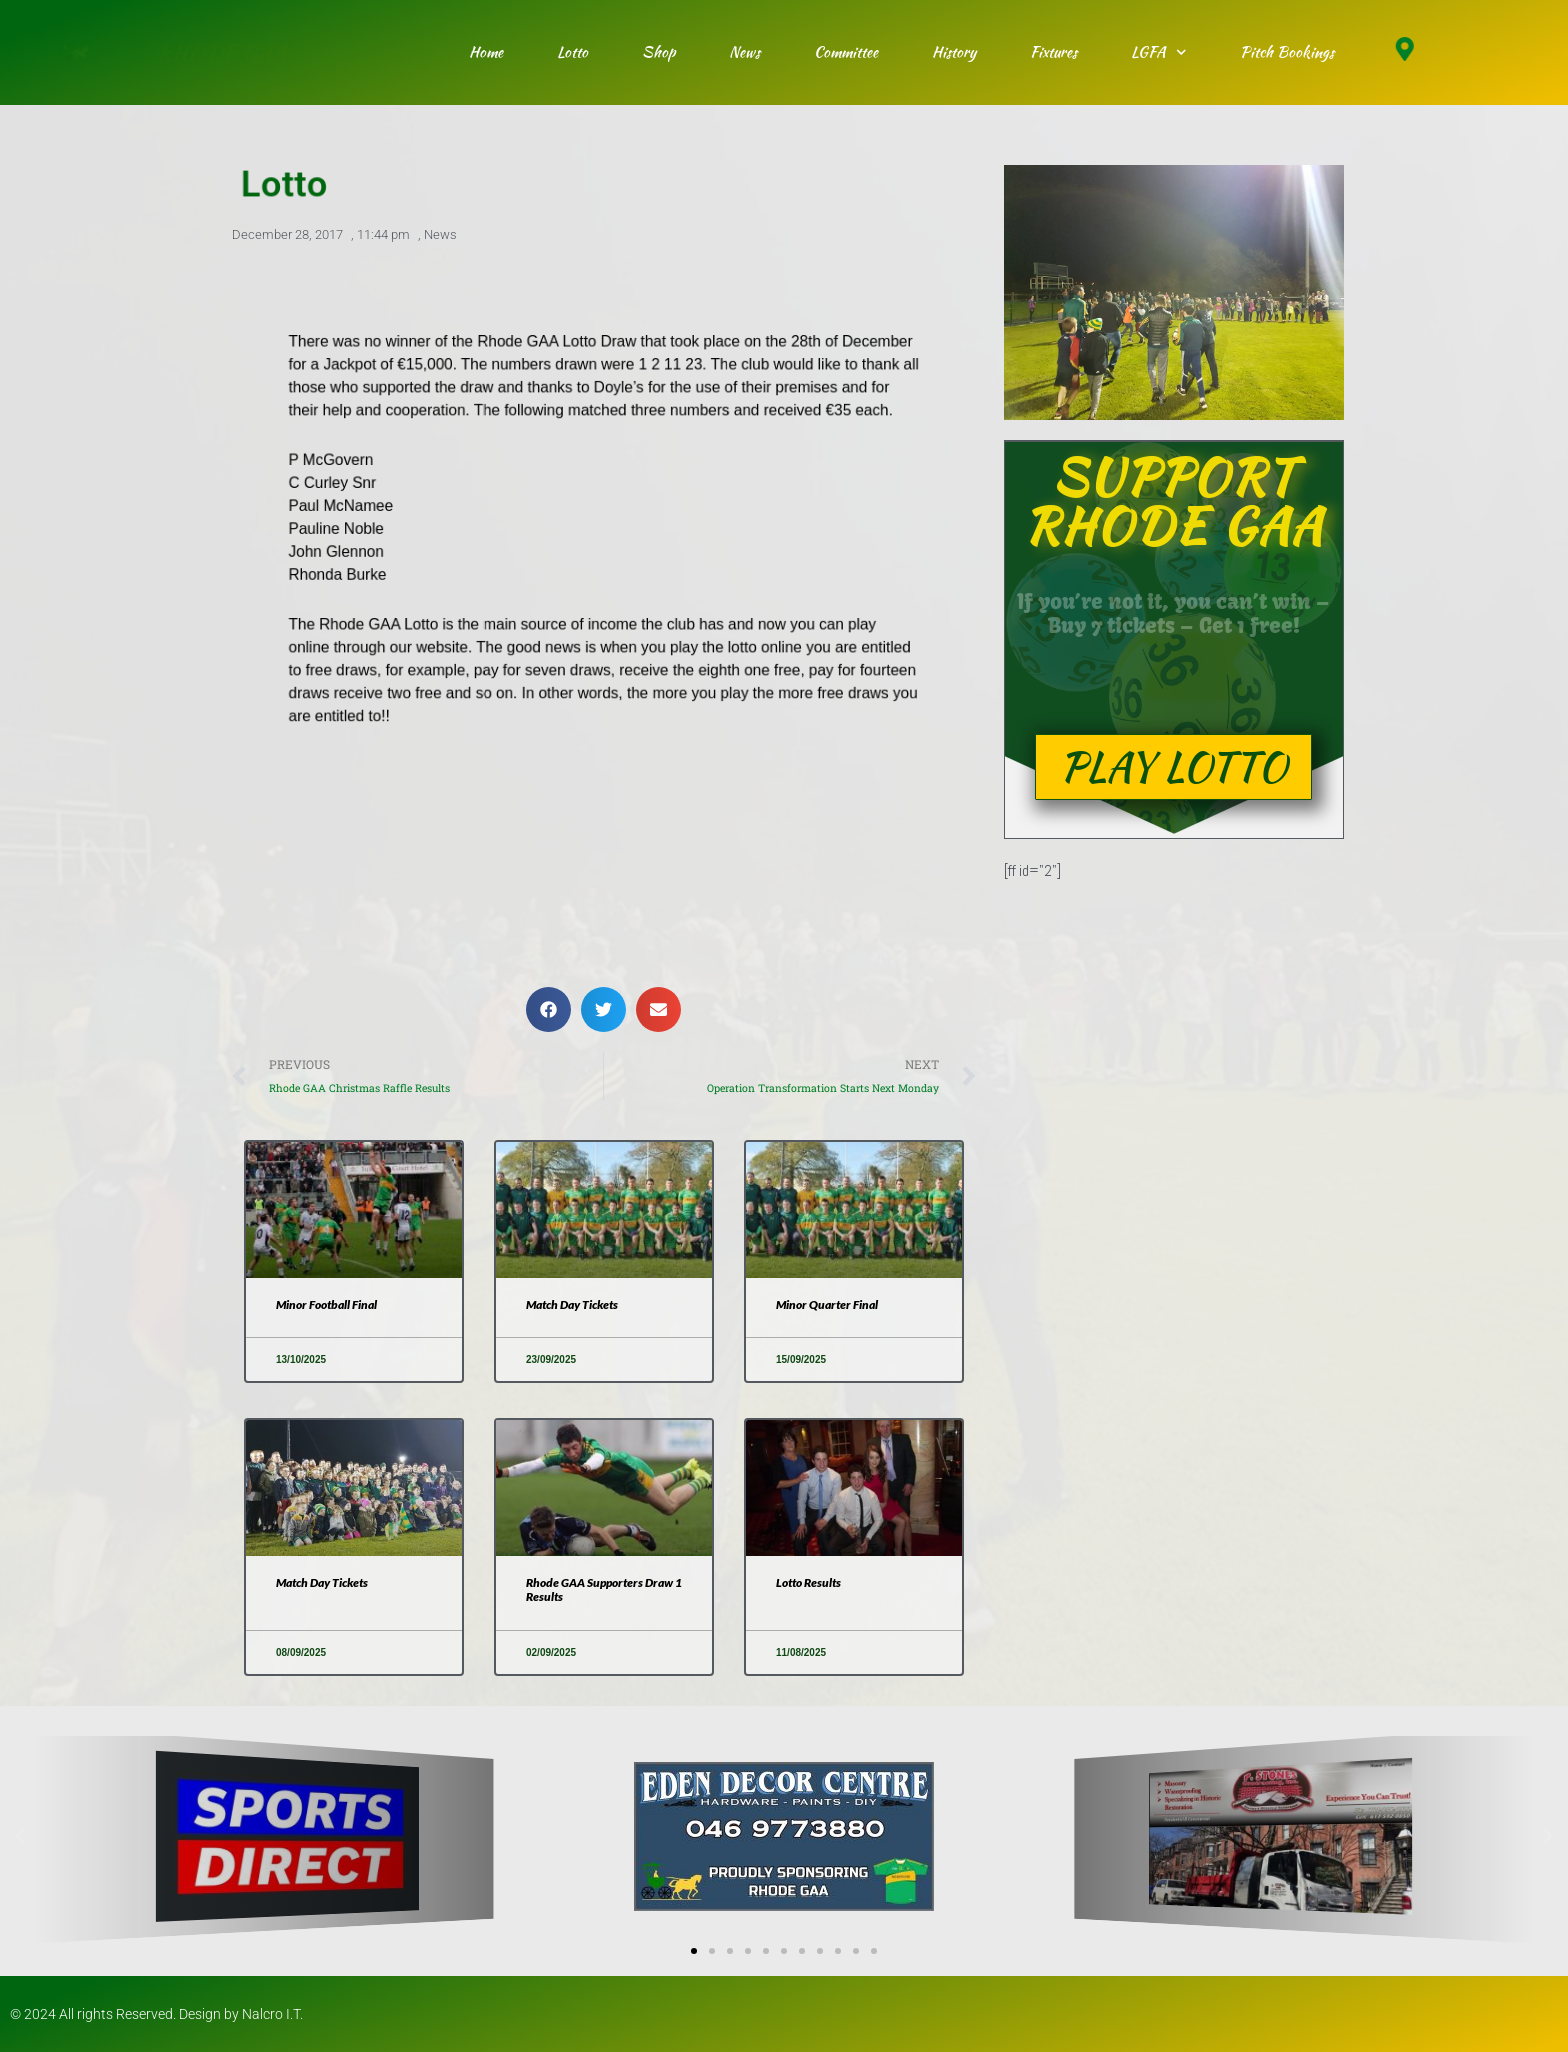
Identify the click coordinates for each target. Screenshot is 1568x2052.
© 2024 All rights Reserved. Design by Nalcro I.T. (156, 2014)
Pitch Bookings (1287, 52)
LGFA (1159, 52)
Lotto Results (808, 1582)
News (744, 52)
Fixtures (1053, 52)
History (954, 52)
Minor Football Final (326, 1304)
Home (486, 52)
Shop (658, 52)
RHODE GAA (221, 52)
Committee (846, 52)
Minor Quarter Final (827, 1304)
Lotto (572, 52)
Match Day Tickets (572, 1304)
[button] (548, 1009)
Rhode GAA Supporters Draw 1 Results (604, 1589)
